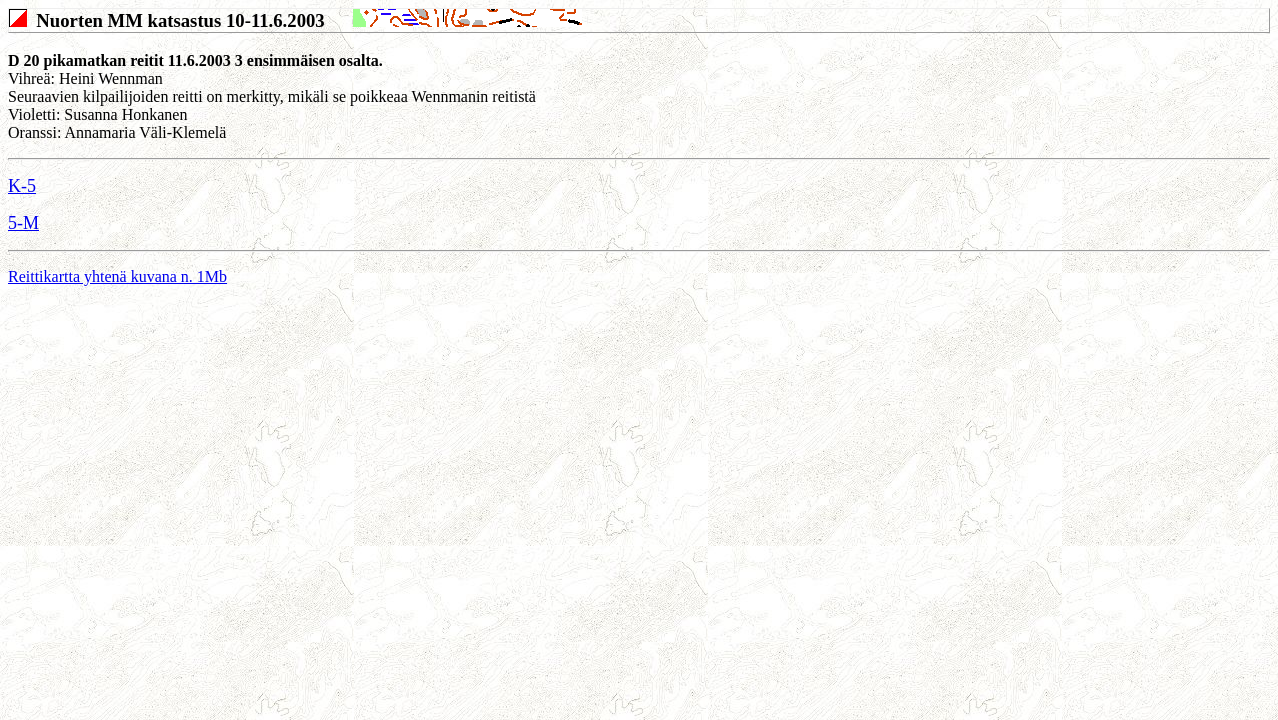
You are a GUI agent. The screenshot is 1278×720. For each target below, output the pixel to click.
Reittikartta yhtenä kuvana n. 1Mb (117, 276)
